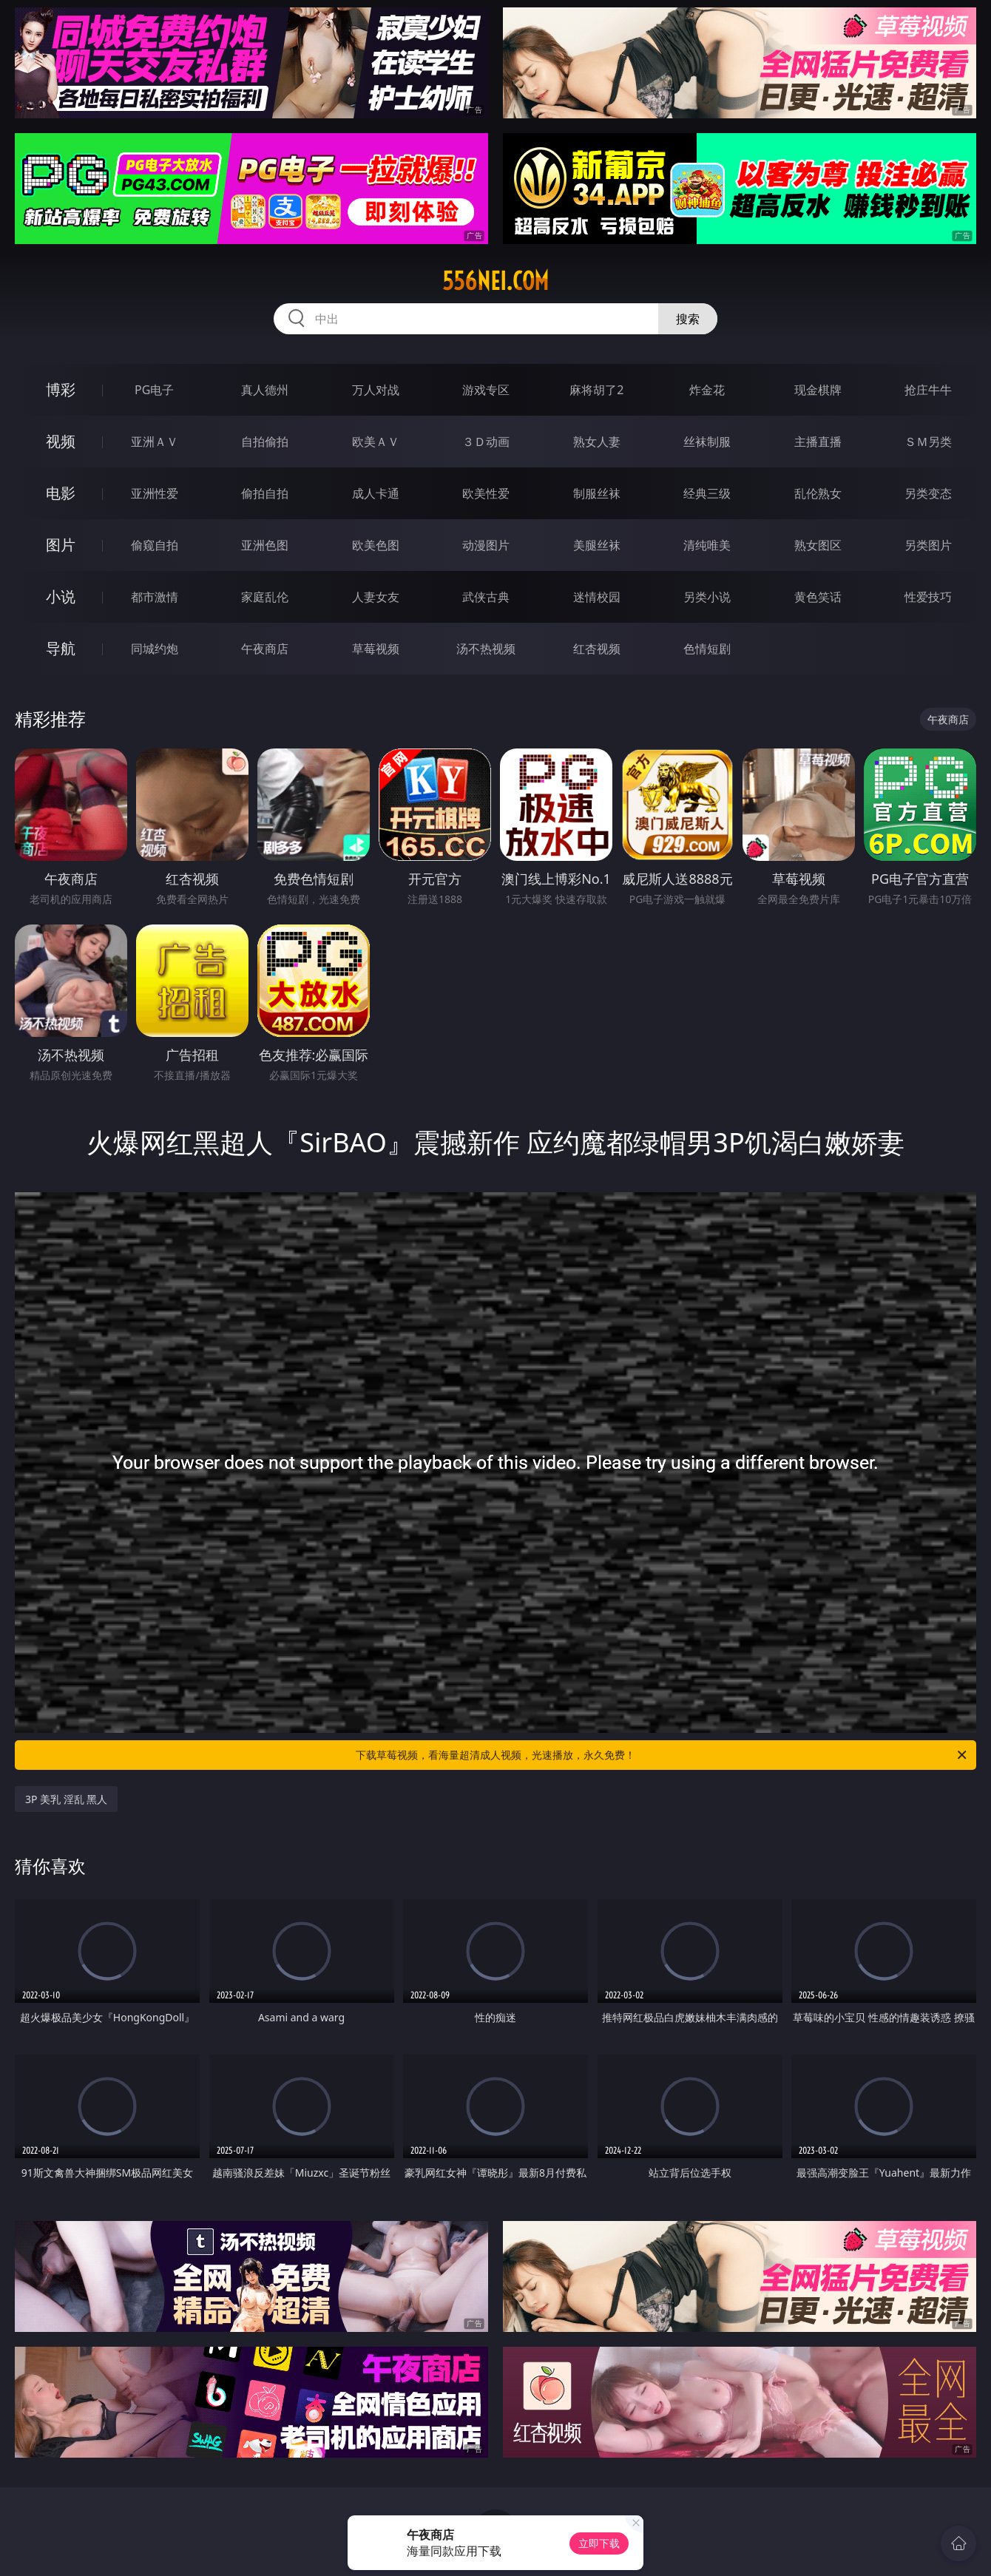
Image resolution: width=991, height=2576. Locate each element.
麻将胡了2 (596, 390)
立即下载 (599, 2543)
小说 (60, 596)
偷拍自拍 (264, 493)
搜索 (688, 319)
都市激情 (154, 597)
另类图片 (928, 545)
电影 (60, 493)
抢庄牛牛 (928, 390)
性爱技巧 (928, 597)
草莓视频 (375, 648)
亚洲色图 (264, 545)
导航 (60, 648)
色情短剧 (707, 648)
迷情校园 (596, 597)
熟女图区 (818, 545)
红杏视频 (596, 648)
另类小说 (707, 597)
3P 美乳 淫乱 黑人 (66, 1799)
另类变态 (928, 493)
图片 (60, 545)
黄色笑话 (818, 597)
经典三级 (707, 493)
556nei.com (495, 281)
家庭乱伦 (264, 597)
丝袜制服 (707, 441)
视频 (60, 441)
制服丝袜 (596, 493)
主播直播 (818, 441)
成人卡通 (375, 493)
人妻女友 (375, 597)
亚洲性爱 (154, 493)
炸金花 (707, 390)
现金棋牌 (818, 390)
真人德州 (264, 390)
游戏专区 (486, 390)
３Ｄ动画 (486, 441)
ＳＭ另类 (928, 441)
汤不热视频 (485, 648)
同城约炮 (154, 648)
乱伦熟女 (818, 493)
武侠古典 (486, 597)
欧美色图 (375, 545)
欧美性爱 (486, 493)
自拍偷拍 (264, 441)
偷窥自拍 (154, 545)
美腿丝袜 (596, 545)
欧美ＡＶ (375, 441)
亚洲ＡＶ (154, 441)
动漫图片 (486, 545)
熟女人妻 (596, 441)
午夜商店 (264, 648)
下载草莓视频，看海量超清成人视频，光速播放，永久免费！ (662, 1755)
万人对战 (375, 390)
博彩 (60, 389)
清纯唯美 (707, 545)
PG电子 (154, 390)
